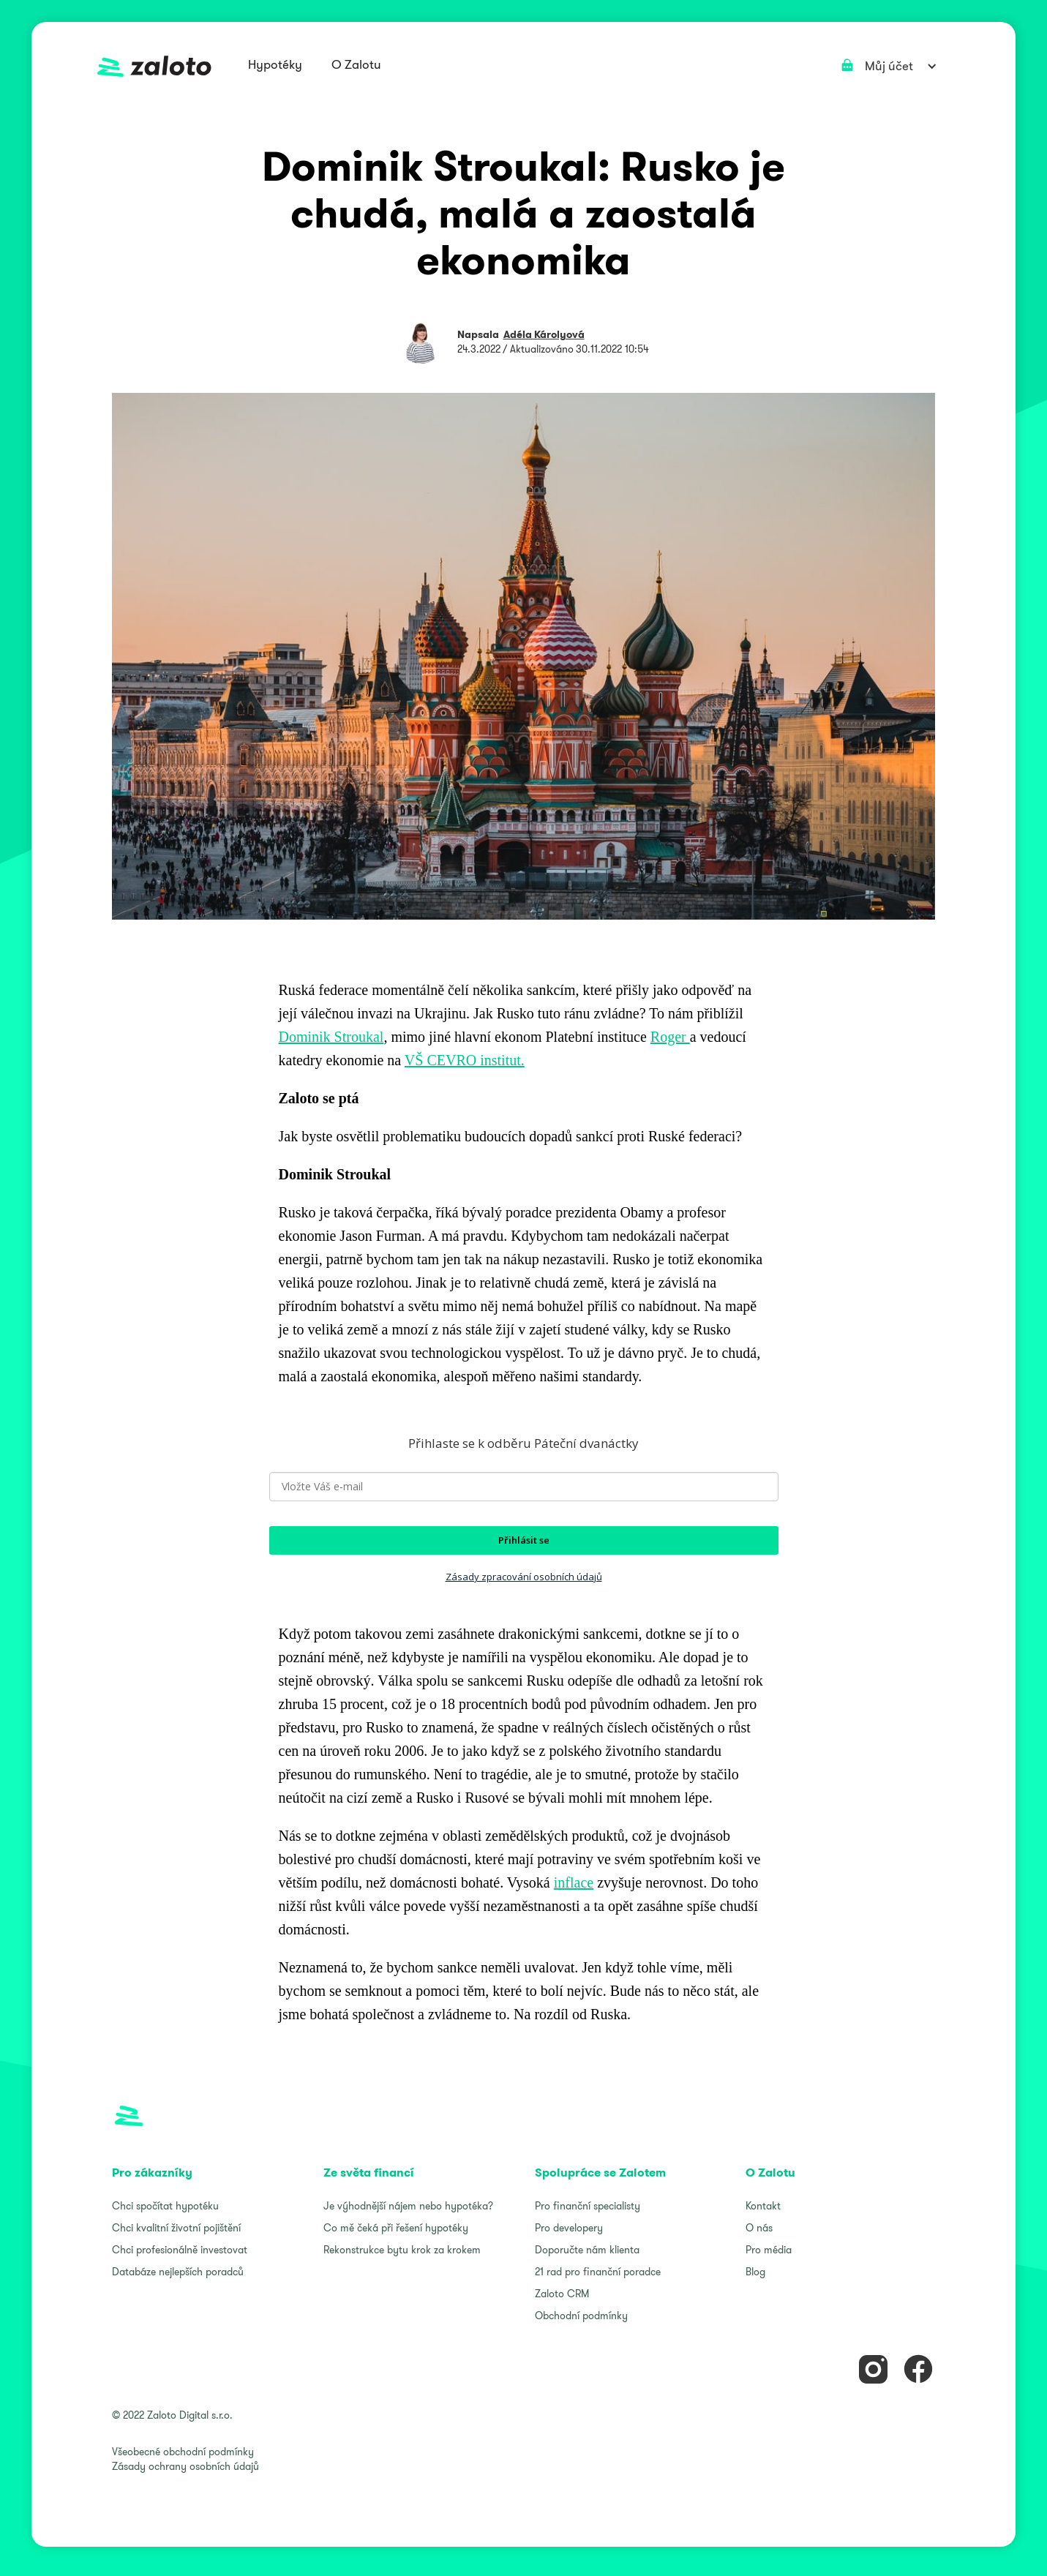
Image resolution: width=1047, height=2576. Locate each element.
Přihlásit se (523, 1540)
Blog (755, 2271)
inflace (573, 1882)
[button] (275, 66)
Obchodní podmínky (581, 2315)
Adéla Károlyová (544, 334)
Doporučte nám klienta (587, 2249)
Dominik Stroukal (331, 1037)
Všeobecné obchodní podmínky (183, 2451)
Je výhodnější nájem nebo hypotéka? (408, 2205)
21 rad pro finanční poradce (598, 2271)
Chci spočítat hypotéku (165, 2205)
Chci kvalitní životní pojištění (176, 2227)
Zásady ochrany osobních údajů (185, 2466)
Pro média (769, 2249)
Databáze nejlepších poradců (178, 2271)
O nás (759, 2227)
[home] (154, 66)
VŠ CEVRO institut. (465, 1060)
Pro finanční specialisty (587, 2205)
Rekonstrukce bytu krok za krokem (402, 2249)
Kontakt (763, 2205)
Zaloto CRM (562, 2293)
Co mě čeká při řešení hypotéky (395, 2227)
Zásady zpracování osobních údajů (524, 1576)
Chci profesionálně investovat (179, 2249)
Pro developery (569, 2227)
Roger (670, 1037)
